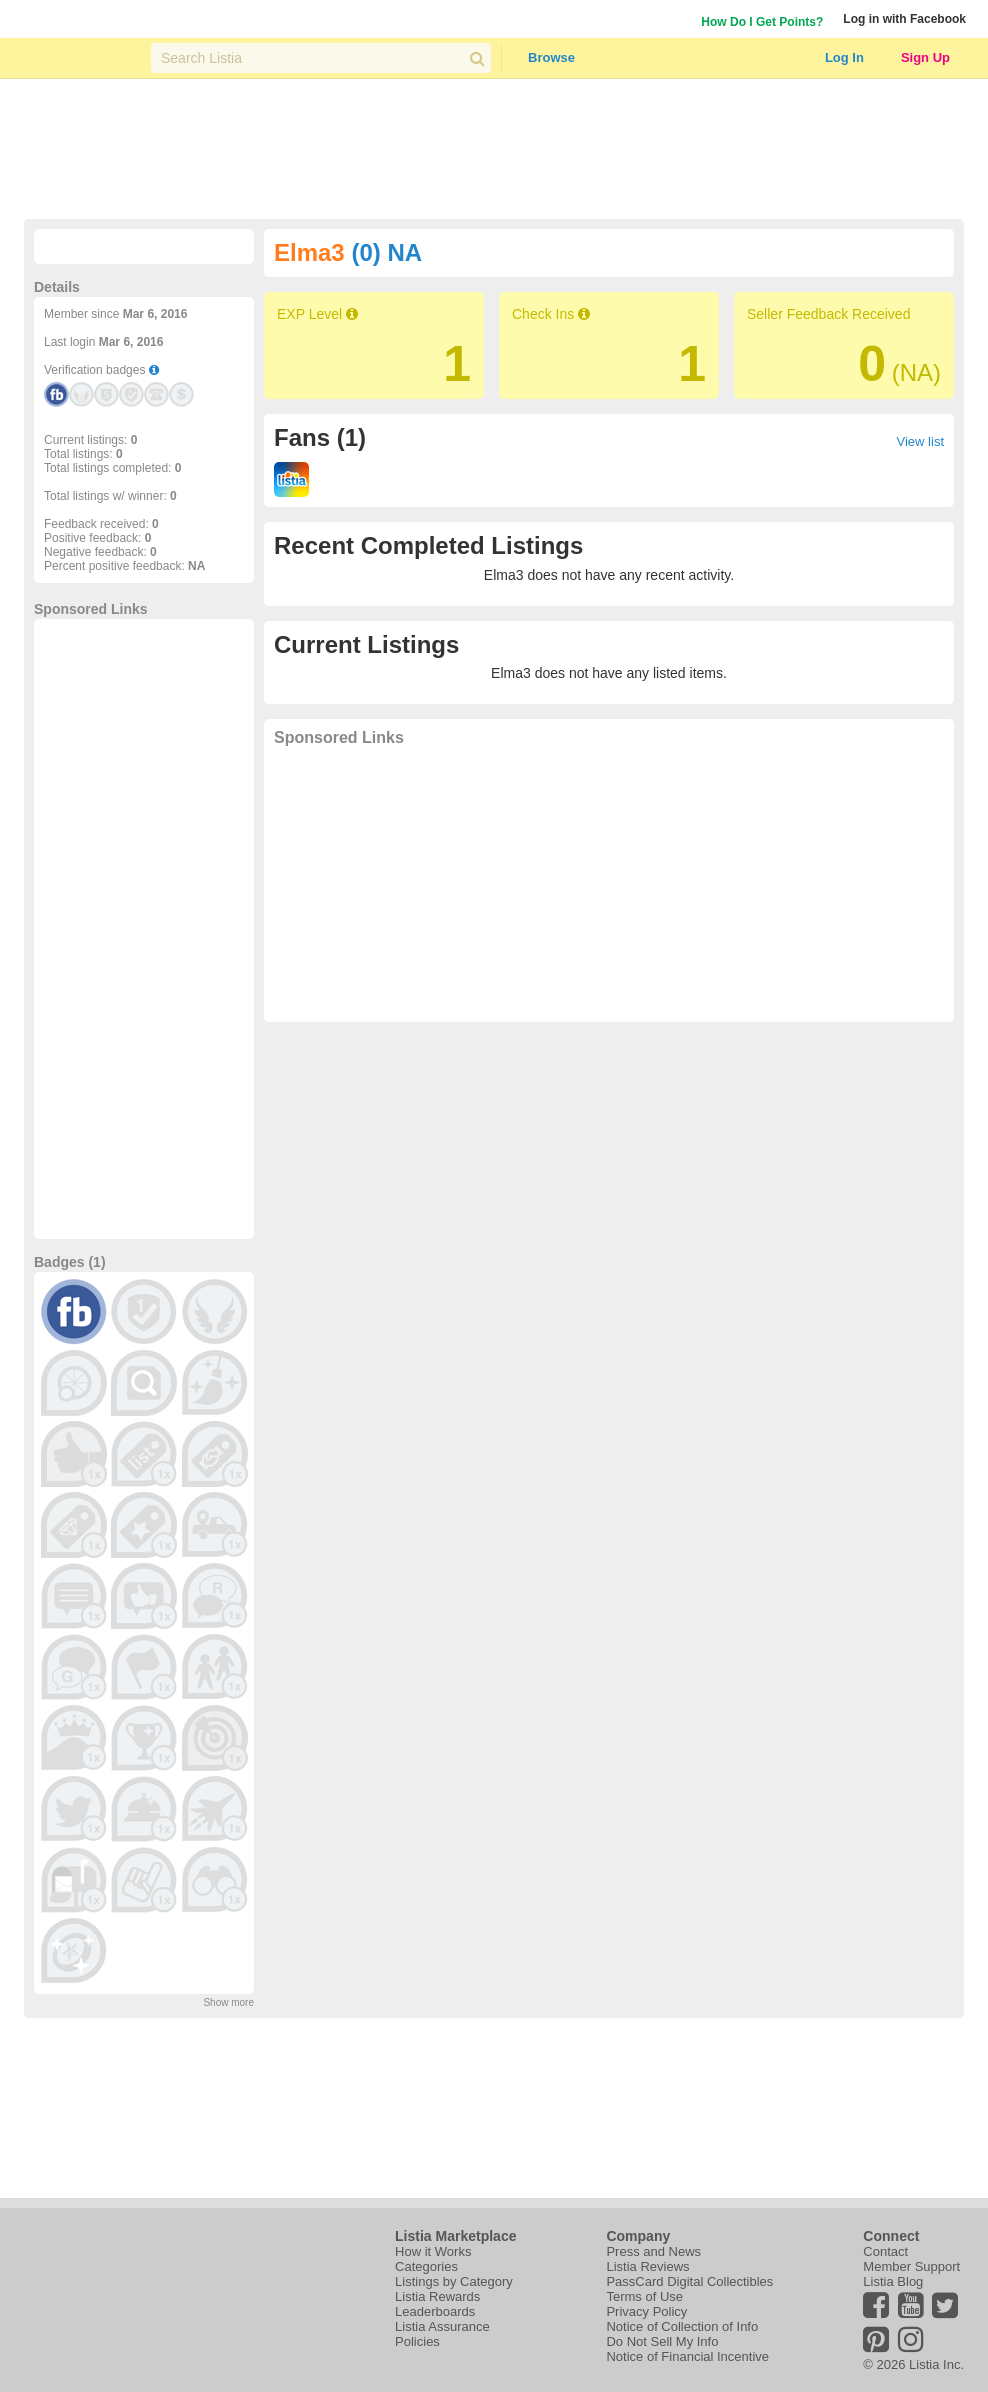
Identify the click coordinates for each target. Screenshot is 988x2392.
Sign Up (925, 57)
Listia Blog (893, 2281)
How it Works (433, 2251)
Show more (228, 2002)
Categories (426, 2266)
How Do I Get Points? (762, 22)
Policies (417, 2341)
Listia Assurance (442, 2326)
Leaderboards (435, 2311)
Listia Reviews (647, 2266)
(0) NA (386, 252)
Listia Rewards (437, 2296)
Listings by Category (454, 2281)
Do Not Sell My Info (662, 2341)
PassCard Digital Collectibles (689, 2281)
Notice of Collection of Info (682, 2326)
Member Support (911, 2266)
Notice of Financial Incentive (687, 2356)
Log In (844, 57)
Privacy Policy (646, 2311)
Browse (551, 57)
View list (920, 441)
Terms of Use (644, 2296)
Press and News (653, 2251)
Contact (885, 2251)
